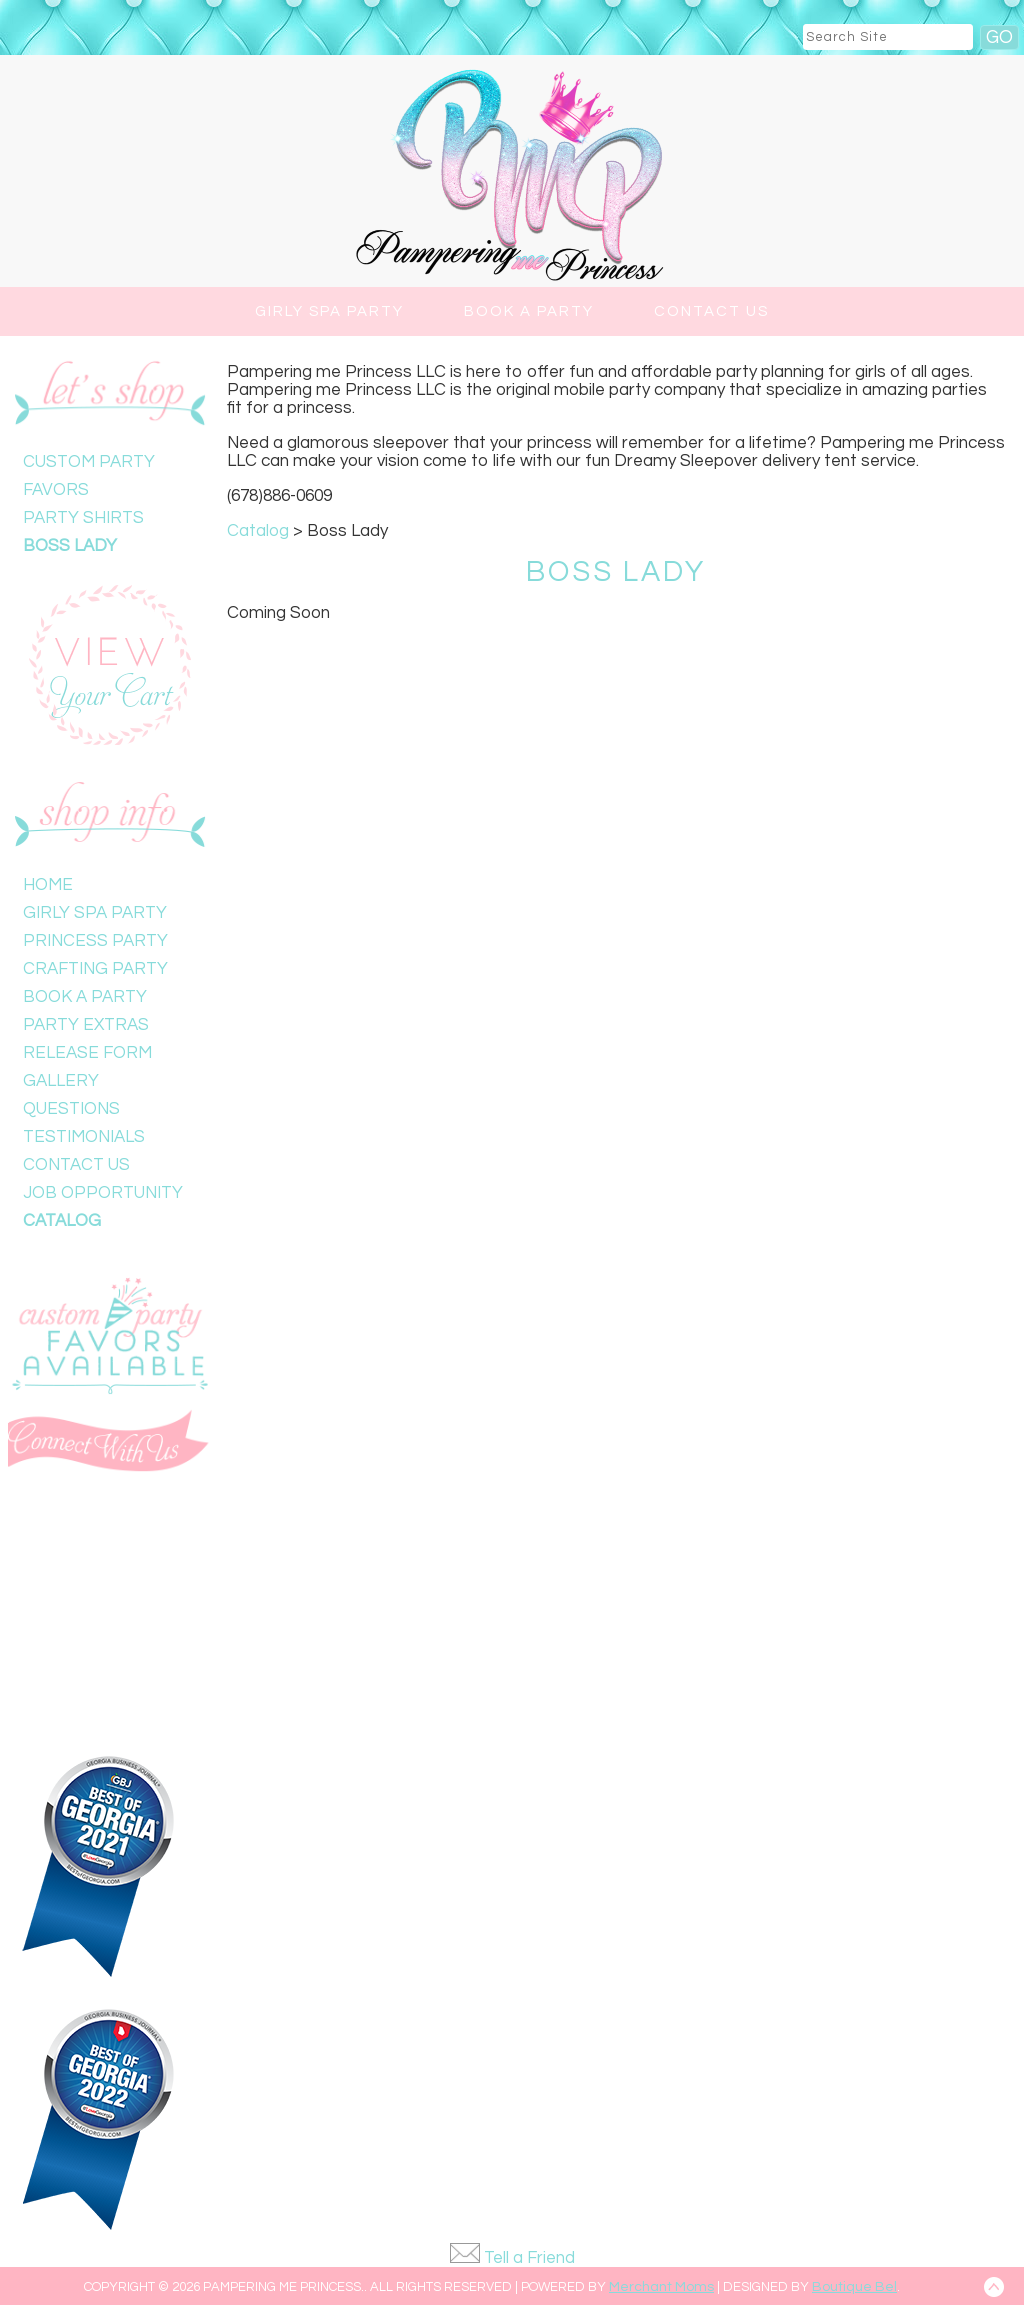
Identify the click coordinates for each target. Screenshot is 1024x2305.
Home (48, 885)
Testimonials (84, 1137)
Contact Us (711, 311)
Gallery (61, 1081)
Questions (71, 1109)
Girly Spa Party (329, 311)
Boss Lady (70, 546)
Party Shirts (83, 518)
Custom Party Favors (89, 476)
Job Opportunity (103, 1193)
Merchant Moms (661, 2287)
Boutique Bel (854, 2287)
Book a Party (529, 311)
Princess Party (95, 941)
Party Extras (86, 1025)
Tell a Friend (529, 2258)
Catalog (62, 1221)
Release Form (87, 1053)
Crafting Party (95, 969)
